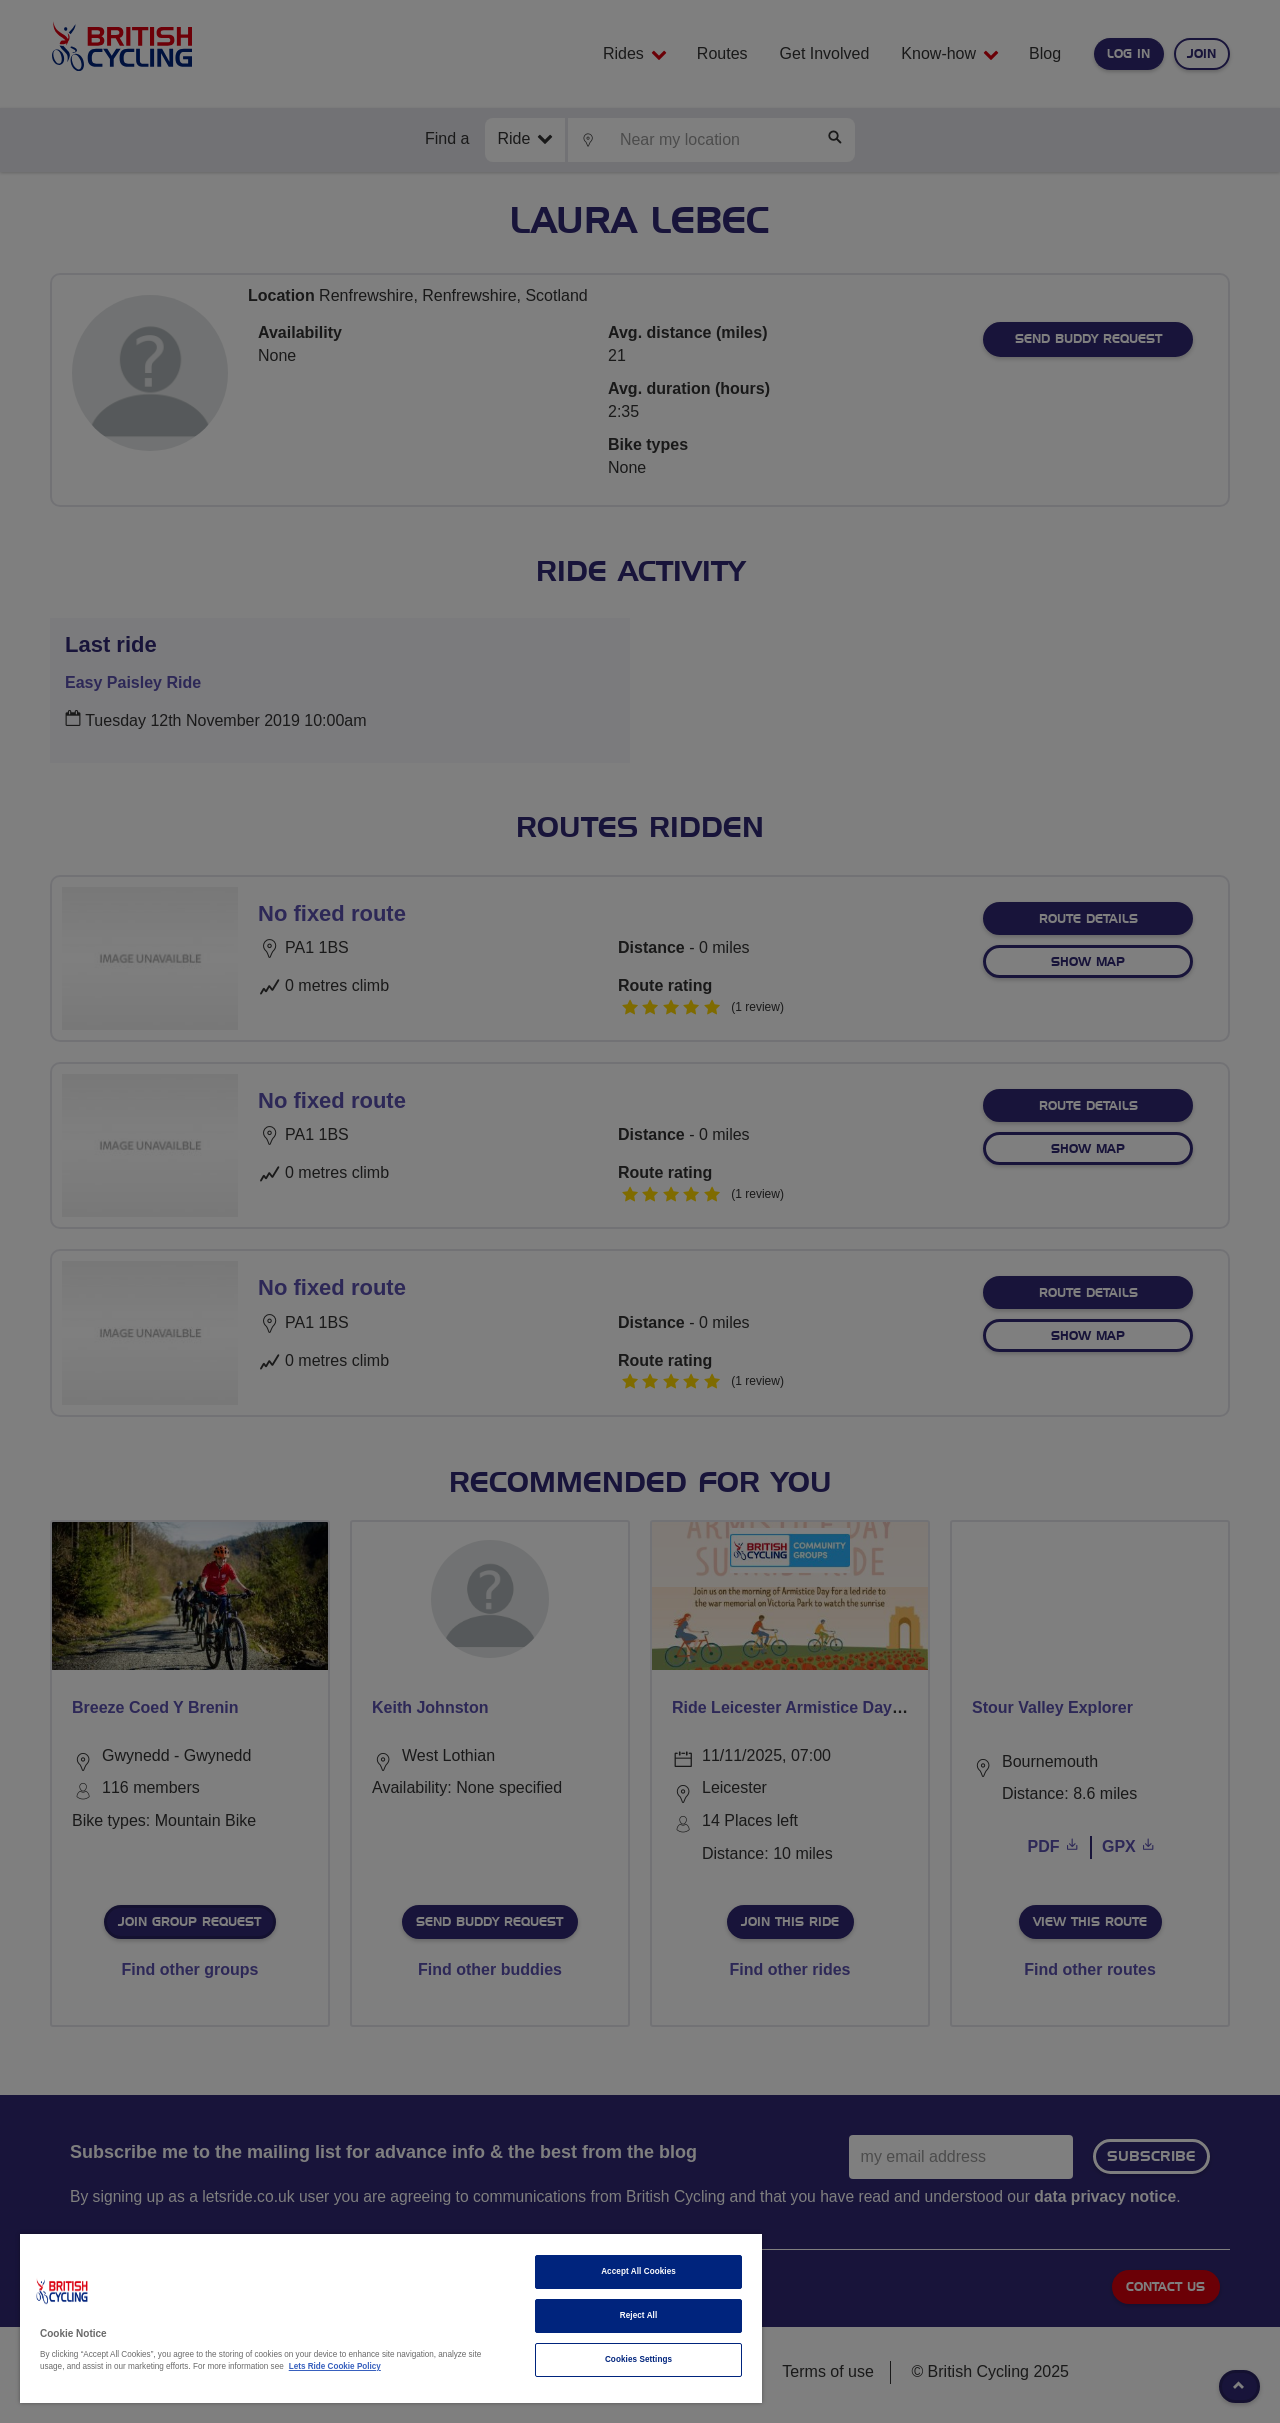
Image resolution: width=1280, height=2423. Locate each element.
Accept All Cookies (638, 2271)
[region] (391, 2318)
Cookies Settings (638, 2359)
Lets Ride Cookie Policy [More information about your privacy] (335, 2366)
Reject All (639, 2315)
